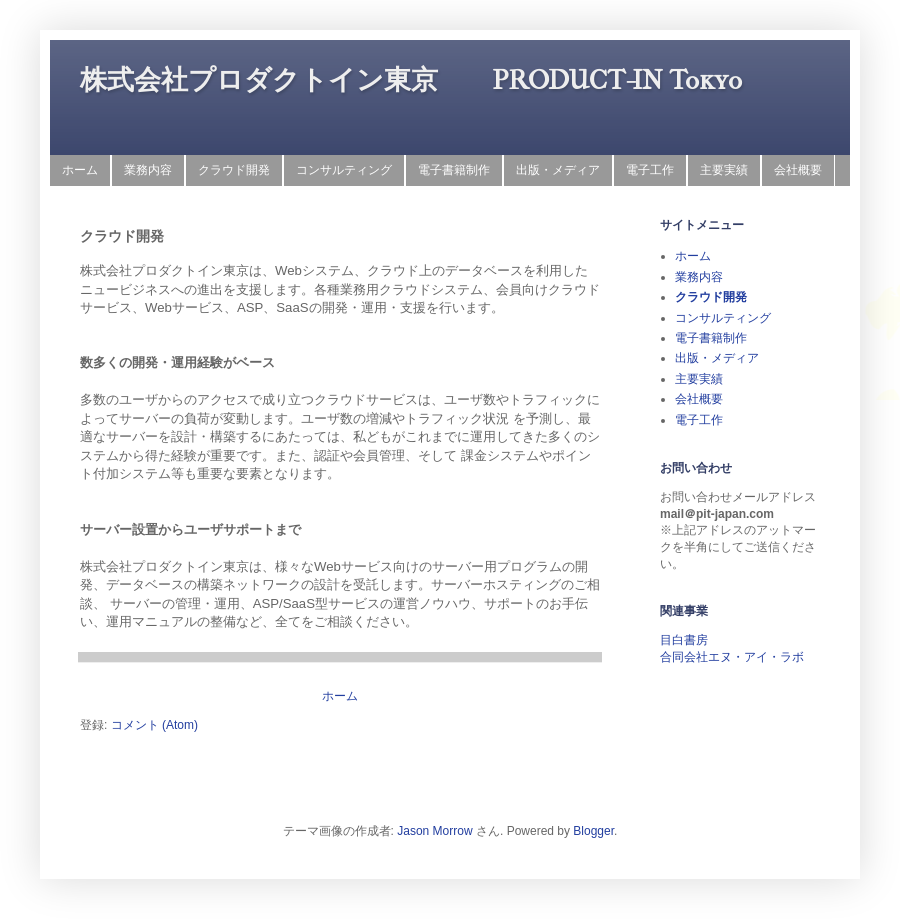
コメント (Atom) (154, 725)
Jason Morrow (434, 831)
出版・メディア (558, 170)
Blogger (593, 831)
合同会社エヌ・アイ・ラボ (732, 657)
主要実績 (724, 170)
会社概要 (798, 170)
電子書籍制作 (454, 170)
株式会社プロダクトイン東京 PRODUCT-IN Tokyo (411, 80)
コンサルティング (344, 170)
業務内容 (148, 170)
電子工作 (650, 170)
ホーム (80, 170)
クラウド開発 (234, 170)
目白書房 (684, 640)
